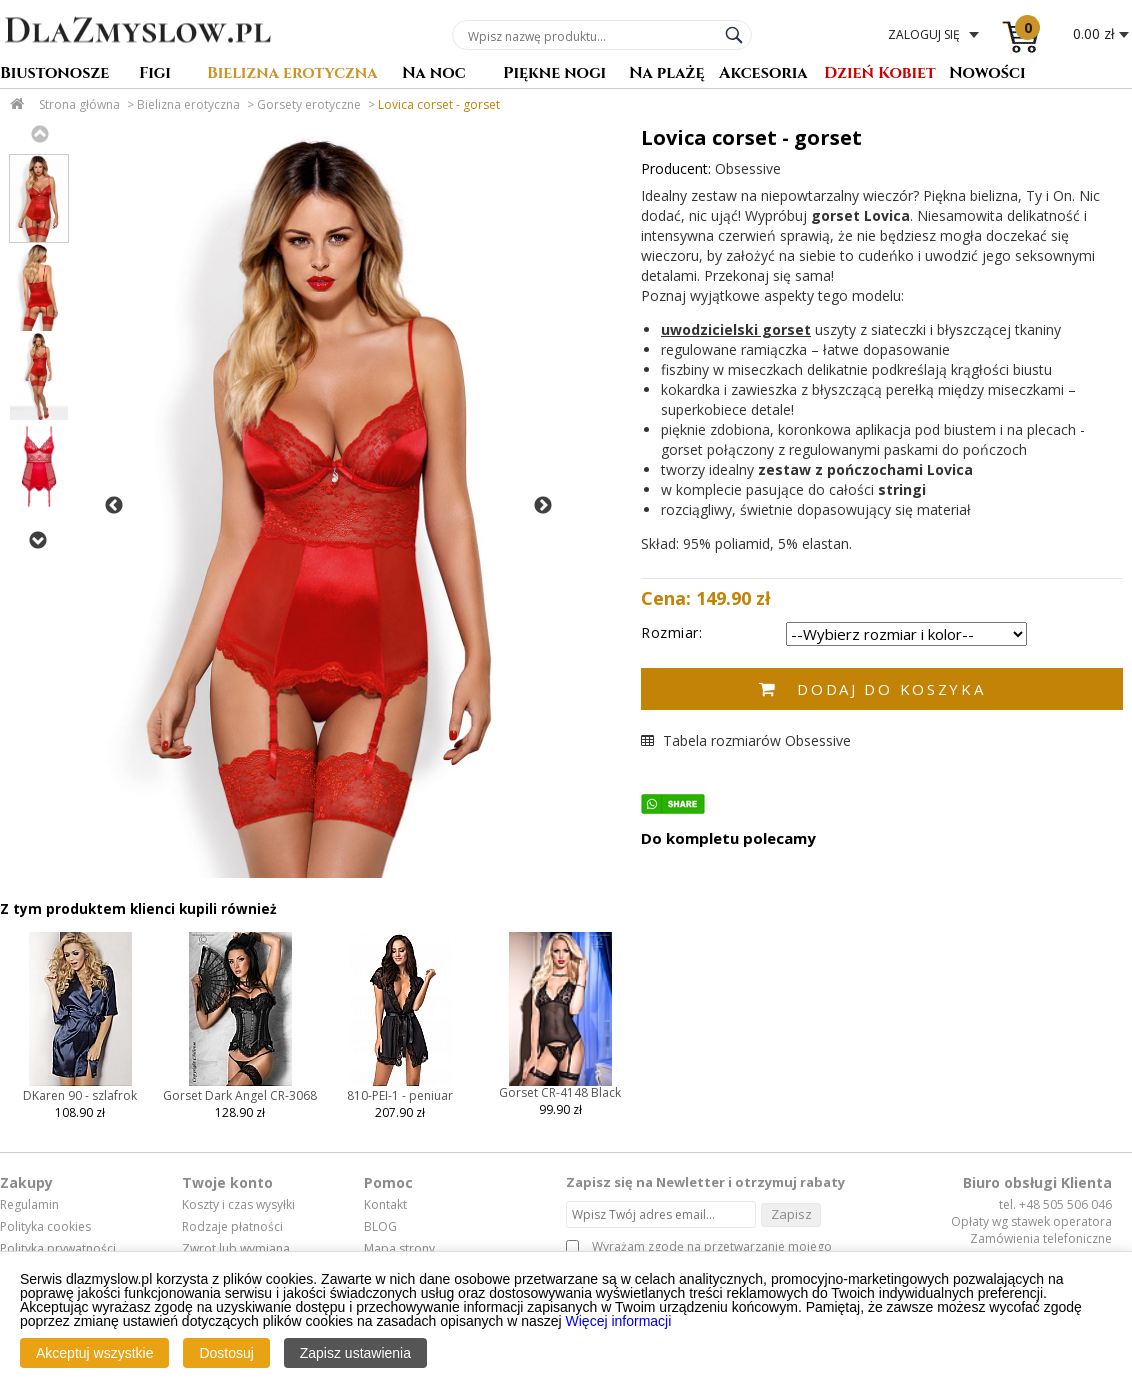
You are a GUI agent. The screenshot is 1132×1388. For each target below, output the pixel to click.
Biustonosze (54, 74)
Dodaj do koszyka (891, 689)
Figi (155, 74)
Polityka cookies (45, 1227)
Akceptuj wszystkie (94, 1353)
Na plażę (667, 74)
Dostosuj (226, 1353)
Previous (39, 134)
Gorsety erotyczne (309, 104)
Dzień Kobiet (880, 74)
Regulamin (29, 1205)
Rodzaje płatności (232, 1227)
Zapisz (791, 1214)
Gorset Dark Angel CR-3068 (240, 1095)
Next (37, 540)
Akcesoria (763, 74)
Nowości (987, 74)
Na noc (434, 74)
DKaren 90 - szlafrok (80, 1095)
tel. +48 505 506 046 (1055, 1204)
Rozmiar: (671, 632)
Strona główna (79, 104)
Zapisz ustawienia (355, 1353)
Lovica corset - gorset (439, 104)
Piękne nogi (554, 74)
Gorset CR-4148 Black (560, 1092)
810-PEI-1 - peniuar (400, 1095)
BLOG (380, 1227)
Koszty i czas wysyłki (238, 1205)
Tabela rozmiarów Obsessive (746, 740)
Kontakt (385, 1205)
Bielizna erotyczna (292, 74)
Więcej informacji (619, 1321)
